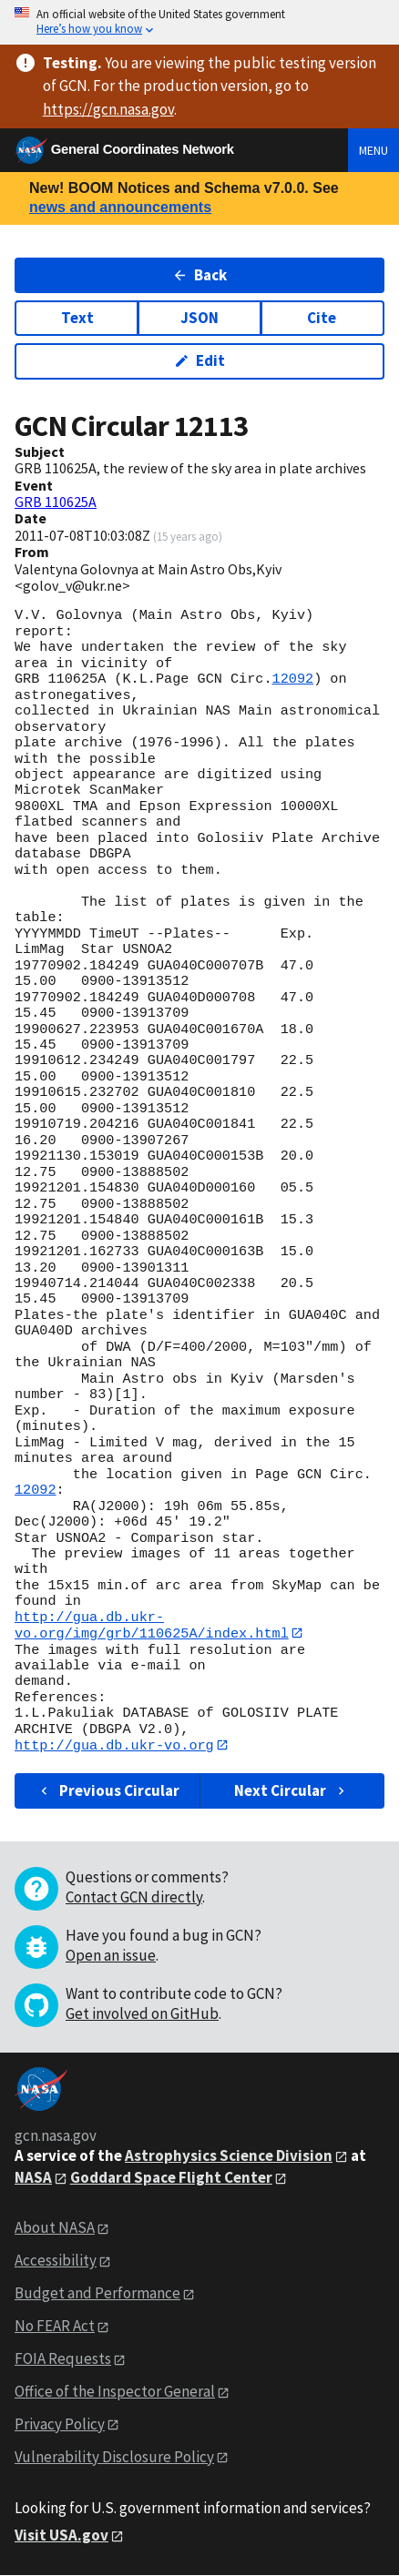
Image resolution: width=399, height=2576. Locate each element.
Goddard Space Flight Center (171, 2178)
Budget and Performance (97, 2294)
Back (200, 275)
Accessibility (56, 2261)
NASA (33, 2178)
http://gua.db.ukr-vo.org (114, 1746)
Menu (373, 150)
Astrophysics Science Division (228, 2156)
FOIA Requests (63, 2359)
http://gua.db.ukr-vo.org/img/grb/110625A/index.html (152, 1625)
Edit (200, 360)
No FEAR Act (55, 2327)
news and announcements (120, 207)
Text (77, 318)
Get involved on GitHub (142, 2014)
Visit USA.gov (61, 2536)
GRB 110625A (56, 501)
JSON (199, 318)
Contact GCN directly (134, 1898)
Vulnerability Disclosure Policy (114, 2458)
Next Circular (291, 1790)
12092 (293, 679)
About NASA (55, 2228)
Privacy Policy (60, 2425)
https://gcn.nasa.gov (108, 109)
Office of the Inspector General (115, 2392)
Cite (321, 318)
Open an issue (111, 1956)
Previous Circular (107, 1790)
